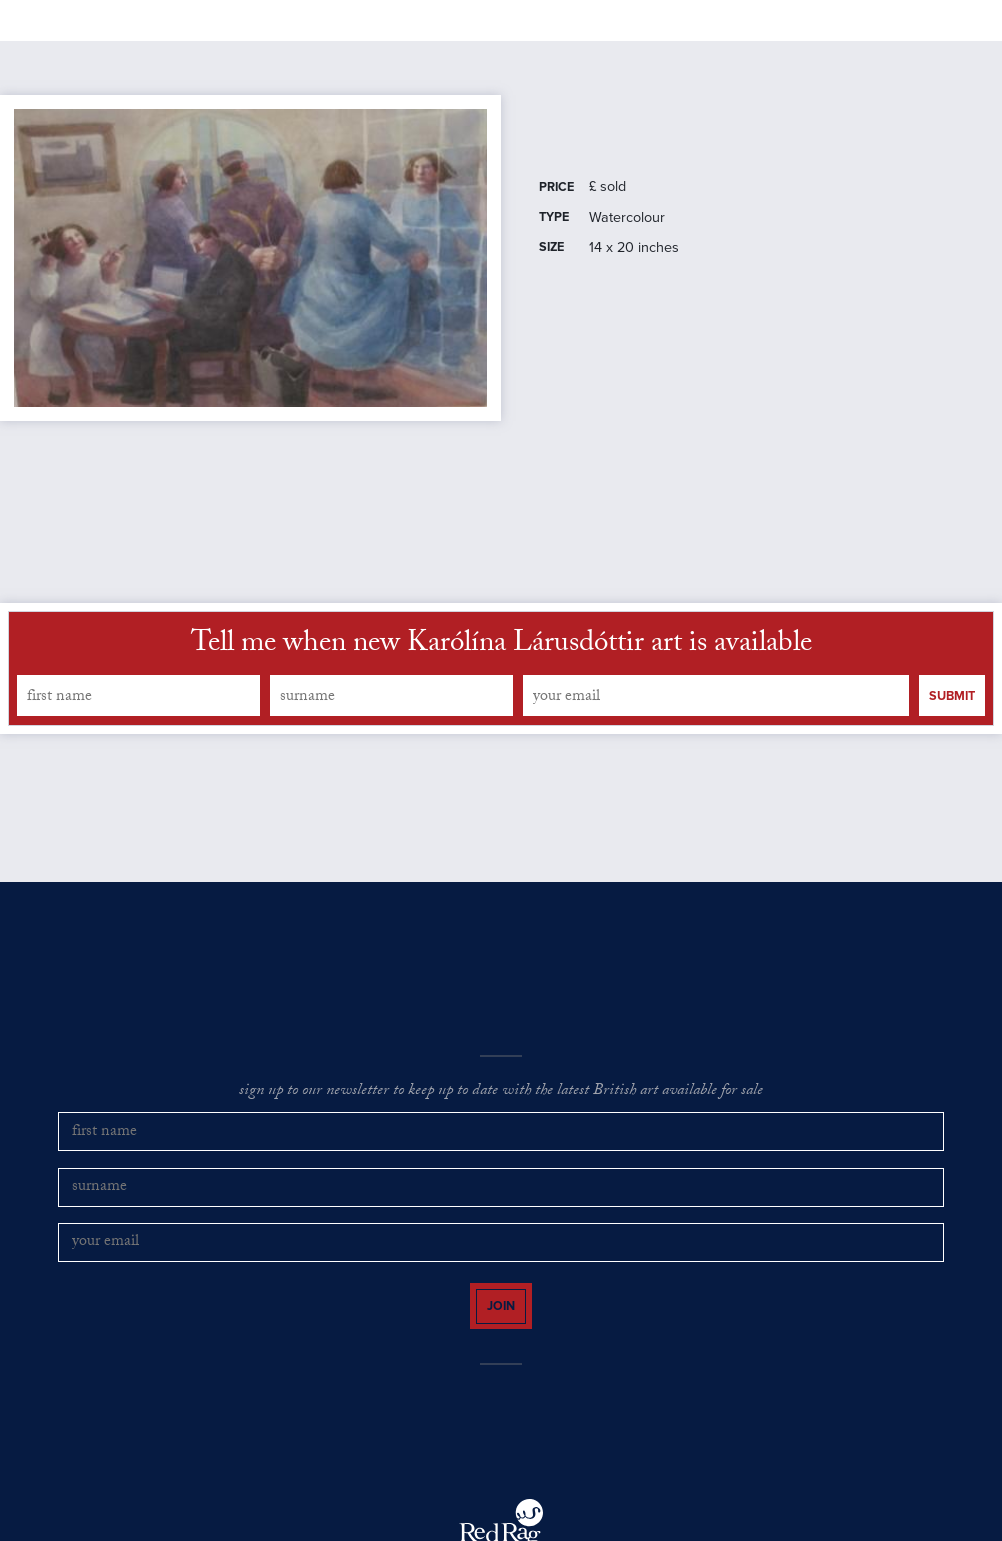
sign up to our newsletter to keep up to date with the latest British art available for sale (501, 1147)
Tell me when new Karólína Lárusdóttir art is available (501, 700)
